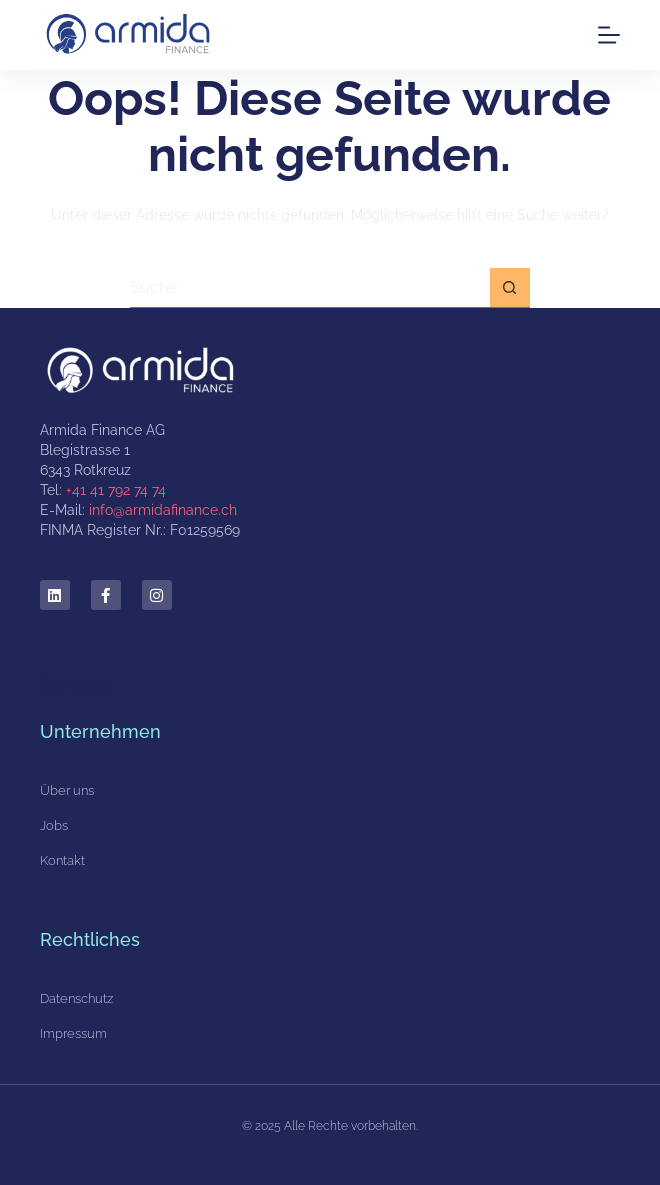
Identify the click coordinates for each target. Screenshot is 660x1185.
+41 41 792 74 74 (116, 490)
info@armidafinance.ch (163, 510)
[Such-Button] (510, 288)
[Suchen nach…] (310, 288)
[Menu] (609, 35)
